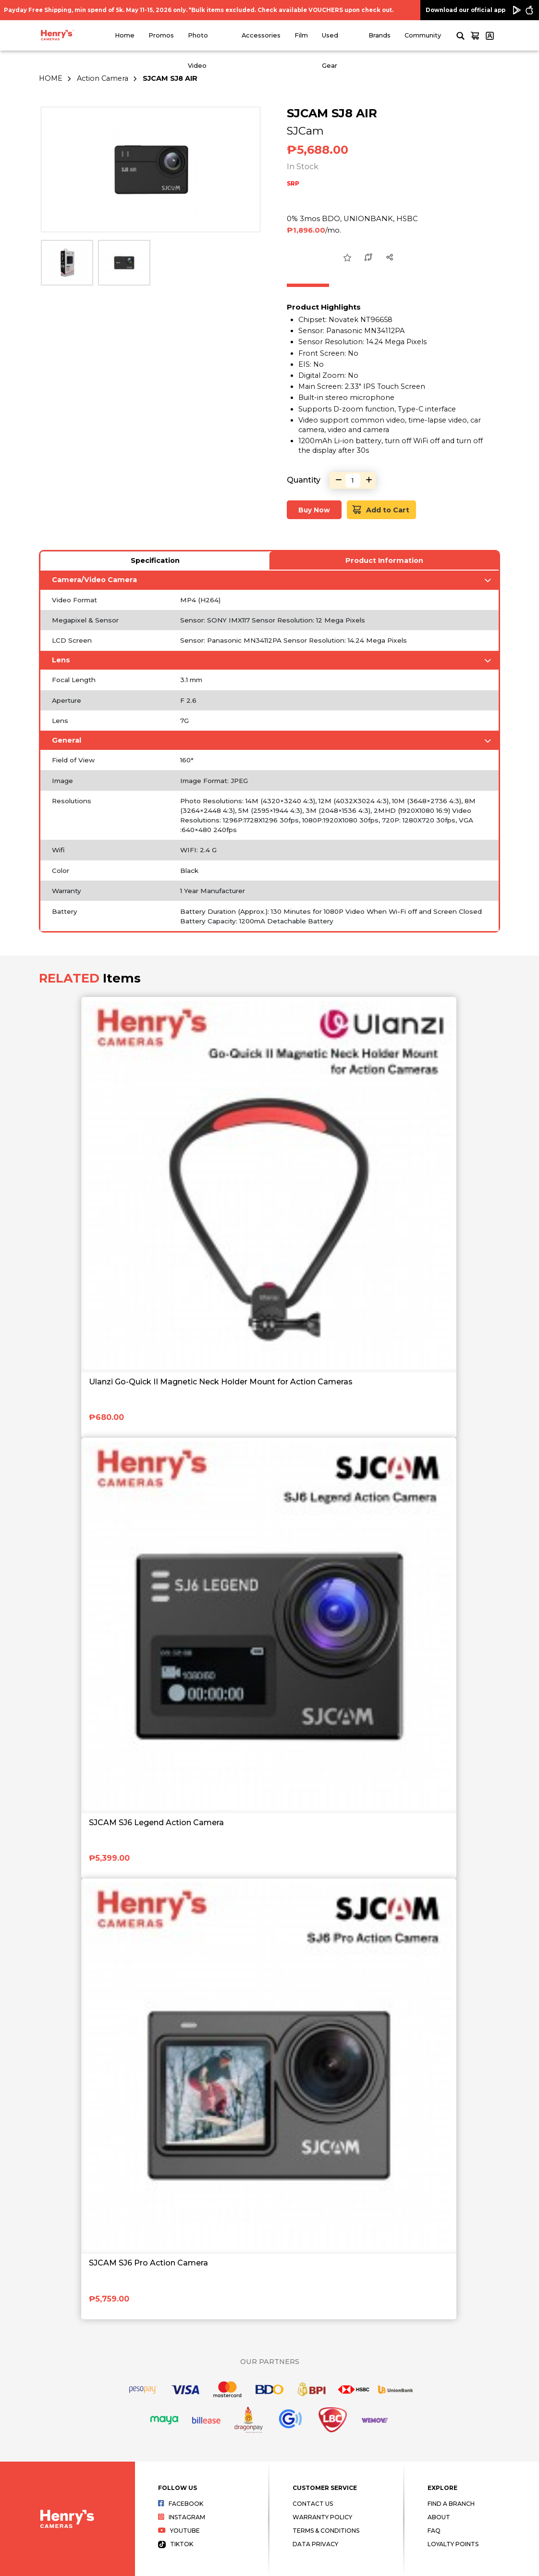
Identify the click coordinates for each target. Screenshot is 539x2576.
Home (125, 35)
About (439, 2517)
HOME (50, 78)
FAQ (434, 2530)
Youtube (179, 2530)
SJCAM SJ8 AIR (170, 78)
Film (301, 35)
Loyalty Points (453, 2544)
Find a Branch (451, 2503)
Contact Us (313, 2503)
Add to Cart (380, 509)
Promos (161, 35)
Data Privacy (315, 2544)
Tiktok (176, 2544)
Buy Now (314, 510)
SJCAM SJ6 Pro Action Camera (148, 2262)
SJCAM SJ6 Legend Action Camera (156, 1822)
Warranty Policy (322, 2517)
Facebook (181, 2503)
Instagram (182, 2517)
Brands (379, 35)
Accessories (261, 35)
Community (422, 35)
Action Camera (102, 78)
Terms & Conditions (326, 2530)
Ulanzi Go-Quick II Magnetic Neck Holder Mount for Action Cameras (221, 1381)
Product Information (384, 560)
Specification (155, 560)
